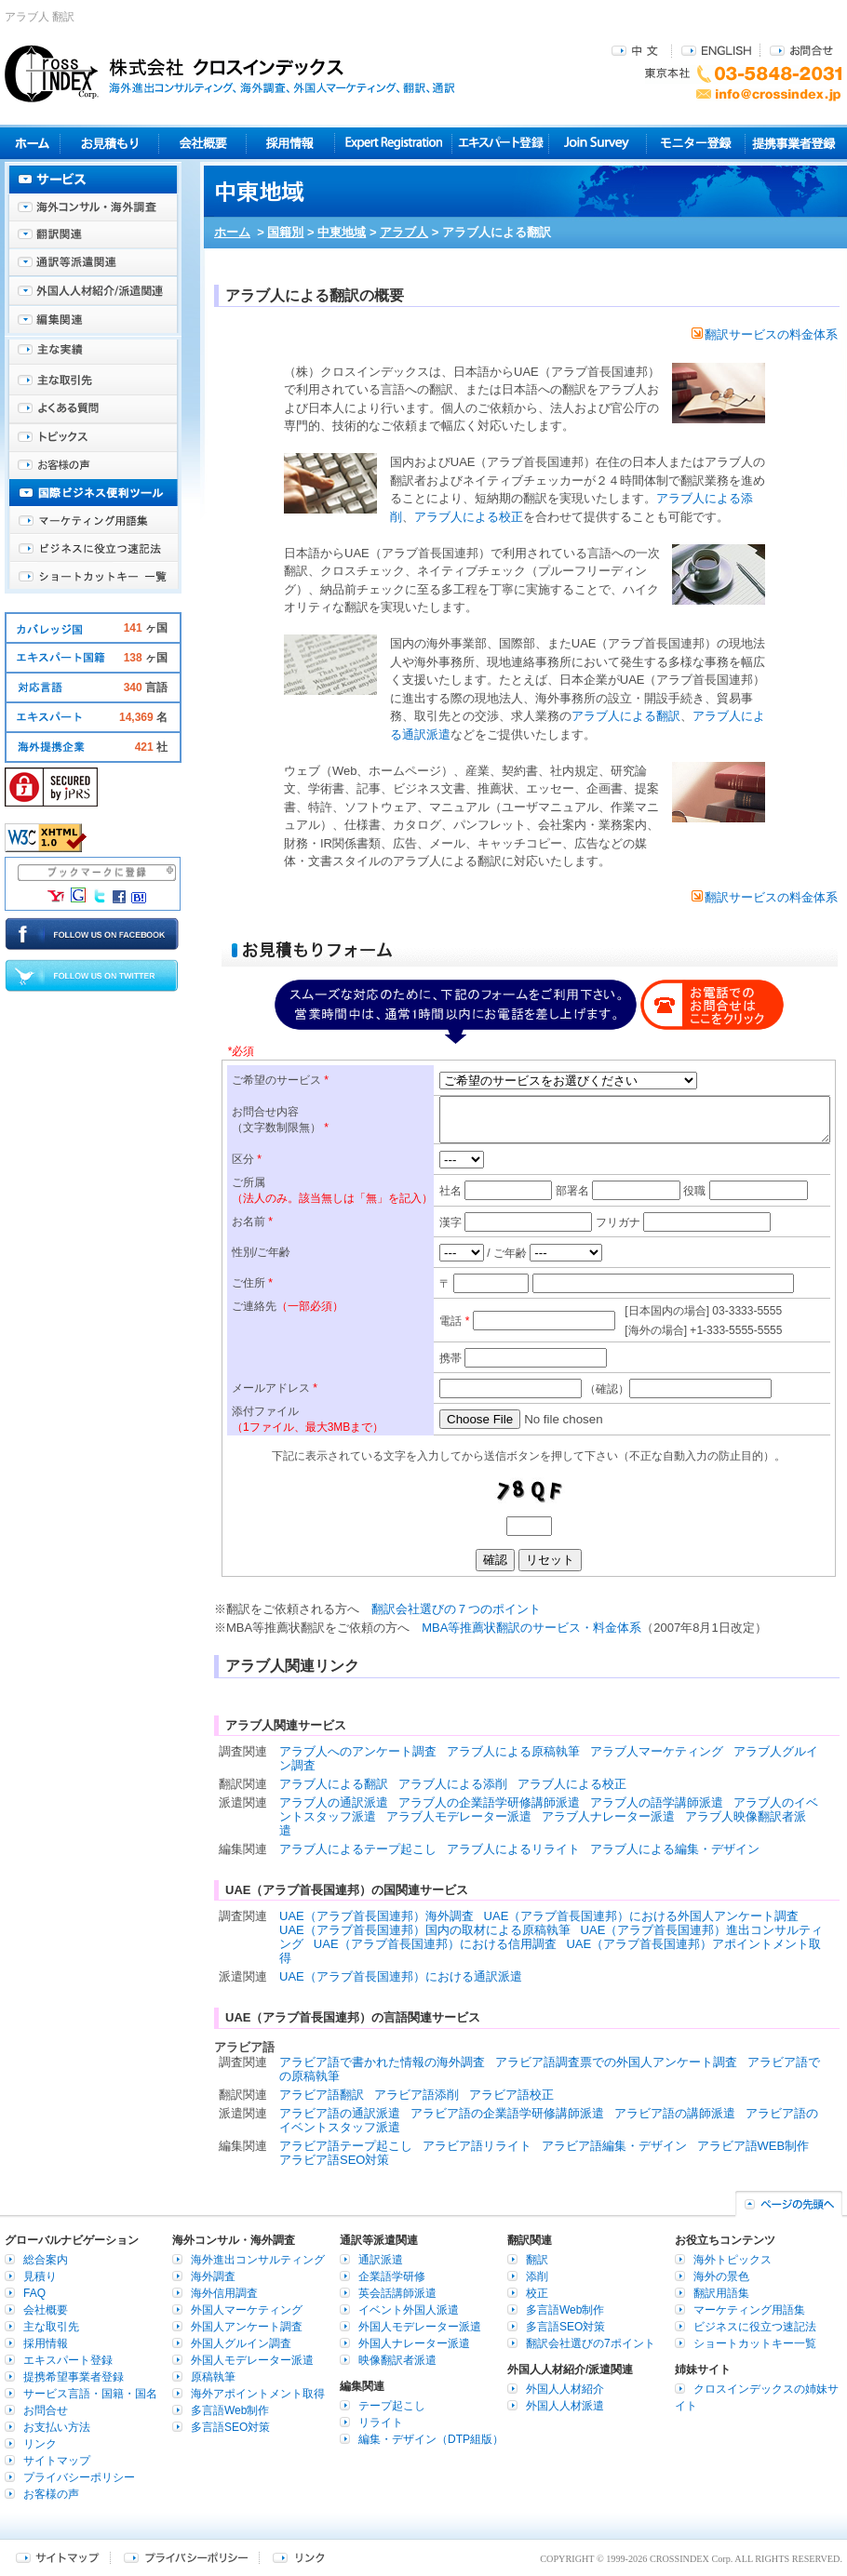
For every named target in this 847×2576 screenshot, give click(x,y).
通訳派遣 (380, 2259)
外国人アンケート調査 (246, 2326)
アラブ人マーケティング (656, 1751)
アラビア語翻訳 (321, 2095)
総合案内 (45, 2259)
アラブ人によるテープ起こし (358, 1849)
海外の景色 (721, 2276)
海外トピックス (93, 437)
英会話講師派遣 (397, 2293)
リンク (40, 2443)
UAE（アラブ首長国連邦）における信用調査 (435, 1944)
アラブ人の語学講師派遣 (656, 1802)
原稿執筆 (213, 2376)
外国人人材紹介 (565, 2389)
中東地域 (341, 232)
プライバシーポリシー (79, 2477)
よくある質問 (93, 409)
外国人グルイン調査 (241, 2343)
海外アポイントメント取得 (258, 2393)
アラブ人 (404, 232)
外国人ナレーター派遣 (414, 2343)
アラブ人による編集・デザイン (675, 1849)
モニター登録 (696, 142)
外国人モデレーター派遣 (252, 2360)
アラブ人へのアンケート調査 (358, 1751)
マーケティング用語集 (93, 521)
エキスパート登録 (500, 142)
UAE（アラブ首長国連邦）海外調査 (376, 1916)
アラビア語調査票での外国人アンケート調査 (616, 2062)
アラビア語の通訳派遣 (339, 2113)
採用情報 (291, 142)
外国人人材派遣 (565, 2405)
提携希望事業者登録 (73, 2376)
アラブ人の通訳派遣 (333, 1802)
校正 (537, 2293)
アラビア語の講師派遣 (674, 2113)
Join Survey (598, 142)
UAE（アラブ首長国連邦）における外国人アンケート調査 (642, 1916)
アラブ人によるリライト (513, 1849)
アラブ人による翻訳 (625, 716)
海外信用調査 (224, 2293)
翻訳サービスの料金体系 (765, 334)
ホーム (232, 232)
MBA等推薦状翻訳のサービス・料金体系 (531, 1628)
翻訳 (537, 2259)
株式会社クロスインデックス (230, 73)
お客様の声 (93, 465)
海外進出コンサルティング (258, 2259)
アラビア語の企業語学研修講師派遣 (507, 2113)
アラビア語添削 (416, 2095)
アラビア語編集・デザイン (614, 2146)
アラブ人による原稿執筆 (513, 1751)
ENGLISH (716, 50)
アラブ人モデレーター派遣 (458, 1816)
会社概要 (202, 142)
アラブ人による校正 (468, 517)
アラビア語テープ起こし (345, 2146)
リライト (380, 2422)
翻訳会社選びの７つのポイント (456, 1609)
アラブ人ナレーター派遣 (608, 1816)
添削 (537, 2276)
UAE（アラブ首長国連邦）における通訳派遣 (400, 1976)
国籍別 (285, 232)
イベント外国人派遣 (408, 2309)
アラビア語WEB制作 (753, 2146)
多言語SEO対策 (230, 2427)
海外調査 (213, 2276)
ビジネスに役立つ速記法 (93, 549)
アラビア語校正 (511, 2095)
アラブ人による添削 (452, 1784)
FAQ (34, 2293)
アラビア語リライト (477, 2146)
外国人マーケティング (246, 2309)
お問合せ (801, 50)
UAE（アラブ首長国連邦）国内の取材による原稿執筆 (425, 1930)
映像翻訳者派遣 (397, 2360)
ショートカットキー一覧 (93, 577)
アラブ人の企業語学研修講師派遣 (489, 1802)
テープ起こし (391, 2405)
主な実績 (93, 353)
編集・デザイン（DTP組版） (431, 2439)
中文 (637, 50)
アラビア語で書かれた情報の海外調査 (382, 2062)
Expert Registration (393, 142)
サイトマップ (56, 2460)
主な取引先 (93, 381)
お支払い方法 (56, 2427)
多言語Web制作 (230, 2410)
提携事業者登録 (793, 142)
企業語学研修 (391, 2276)
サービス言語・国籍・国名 (90, 2393)
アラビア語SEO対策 (334, 2160)
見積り (109, 142)
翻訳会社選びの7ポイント (590, 2343)
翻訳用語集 (721, 2293)
